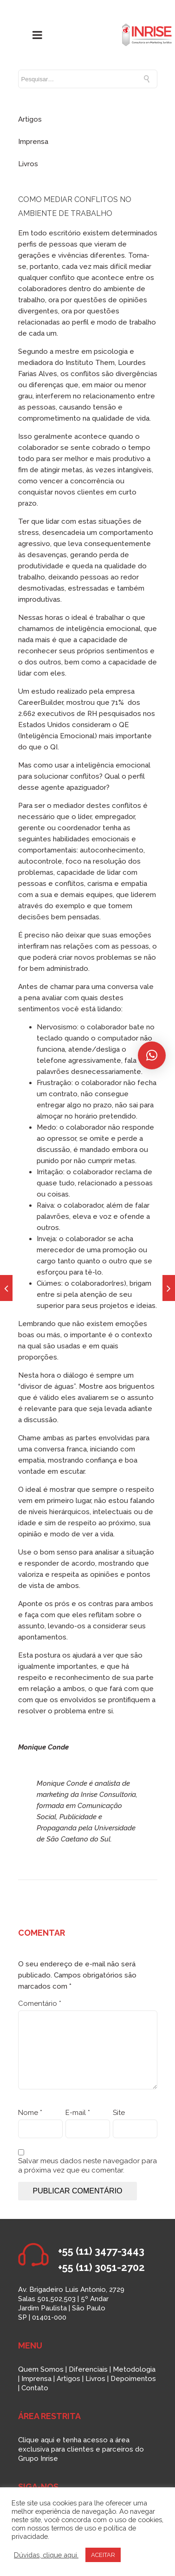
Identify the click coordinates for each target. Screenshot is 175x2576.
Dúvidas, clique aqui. (46, 2555)
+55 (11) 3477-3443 (101, 2251)
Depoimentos (133, 2378)
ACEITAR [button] (103, 2554)
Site (119, 2112)
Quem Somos (41, 2369)
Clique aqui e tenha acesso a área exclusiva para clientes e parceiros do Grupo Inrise (81, 2449)
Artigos (30, 119)
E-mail (77, 2112)
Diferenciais (88, 2369)
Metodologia (134, 2369)
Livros (28, 164)
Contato (34, 2388)
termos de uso (73, 2528)
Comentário (39, 2003)
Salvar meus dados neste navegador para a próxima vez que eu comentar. (87, 2165)
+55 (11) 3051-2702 (101, 2267)
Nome (30, 2112)
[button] (152, 1055)
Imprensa (33, 141)
